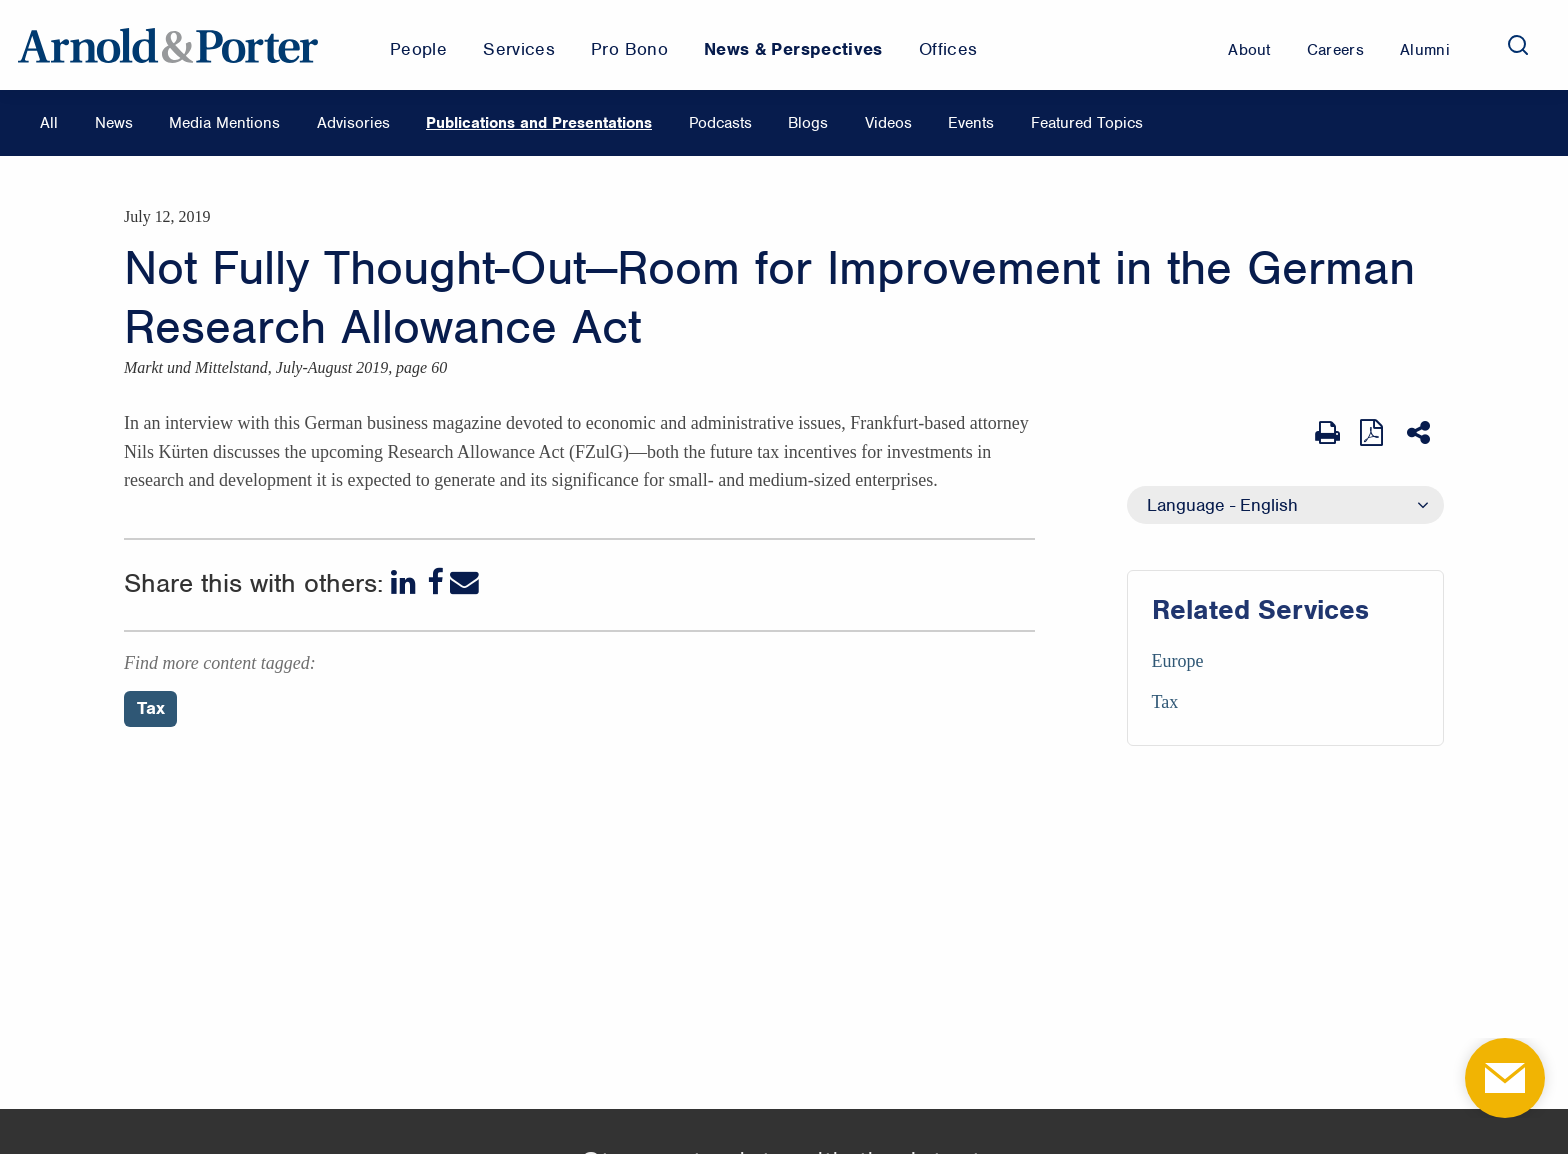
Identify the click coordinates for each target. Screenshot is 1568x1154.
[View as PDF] (1373, 432)
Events (971, 123)
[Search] (1518, 45)
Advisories (353, 123)
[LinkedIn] (405, 582)
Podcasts (720, 123)
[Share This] (1420, 433)
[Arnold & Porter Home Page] (168, 45)
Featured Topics (1087, 123)
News (114, 123)
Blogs (808, 123)
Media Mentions (224, 123)
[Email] (464, 582)
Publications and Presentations (539, 123)
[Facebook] (435, 582)
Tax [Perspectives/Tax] (151, 708)
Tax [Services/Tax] (1165, 702)
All (49, 123)
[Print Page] (1327, 433)
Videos (888, 123)
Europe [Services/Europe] (1178, 661)
